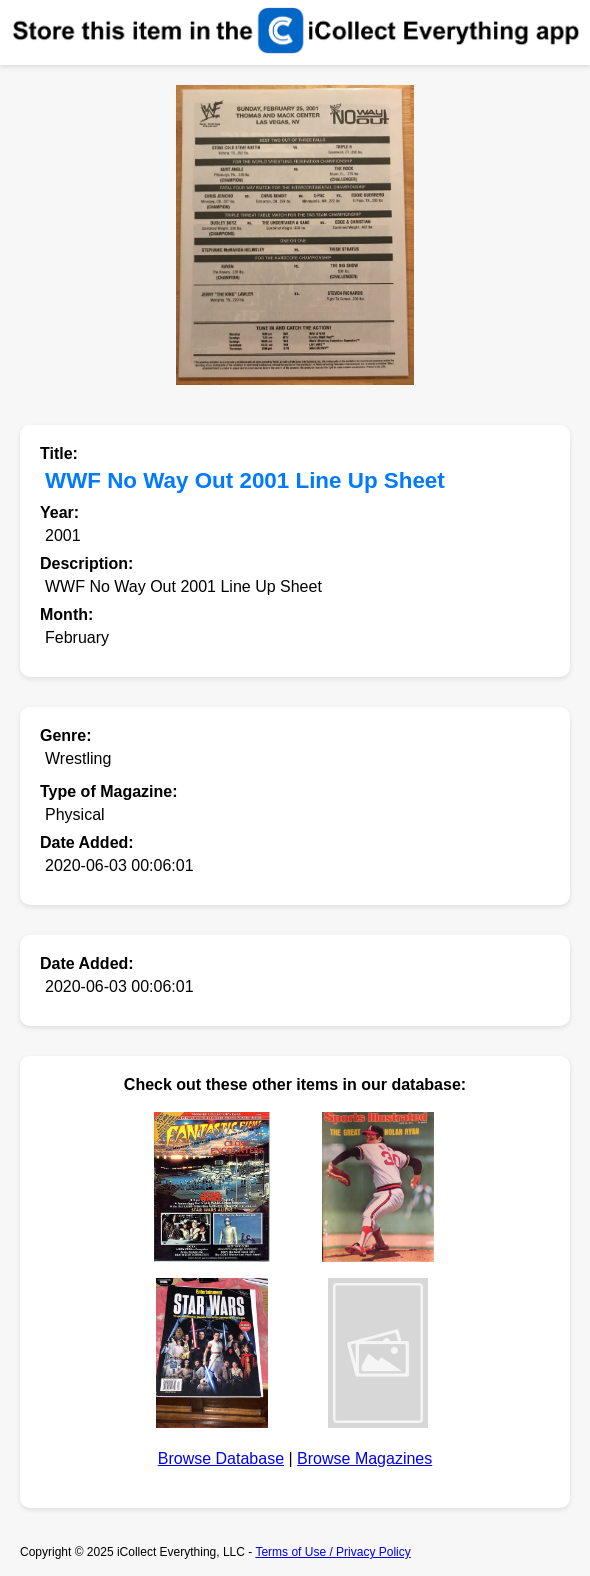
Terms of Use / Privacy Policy (332, 1552)
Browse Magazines (364, 1458)
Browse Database (221, 1458)
